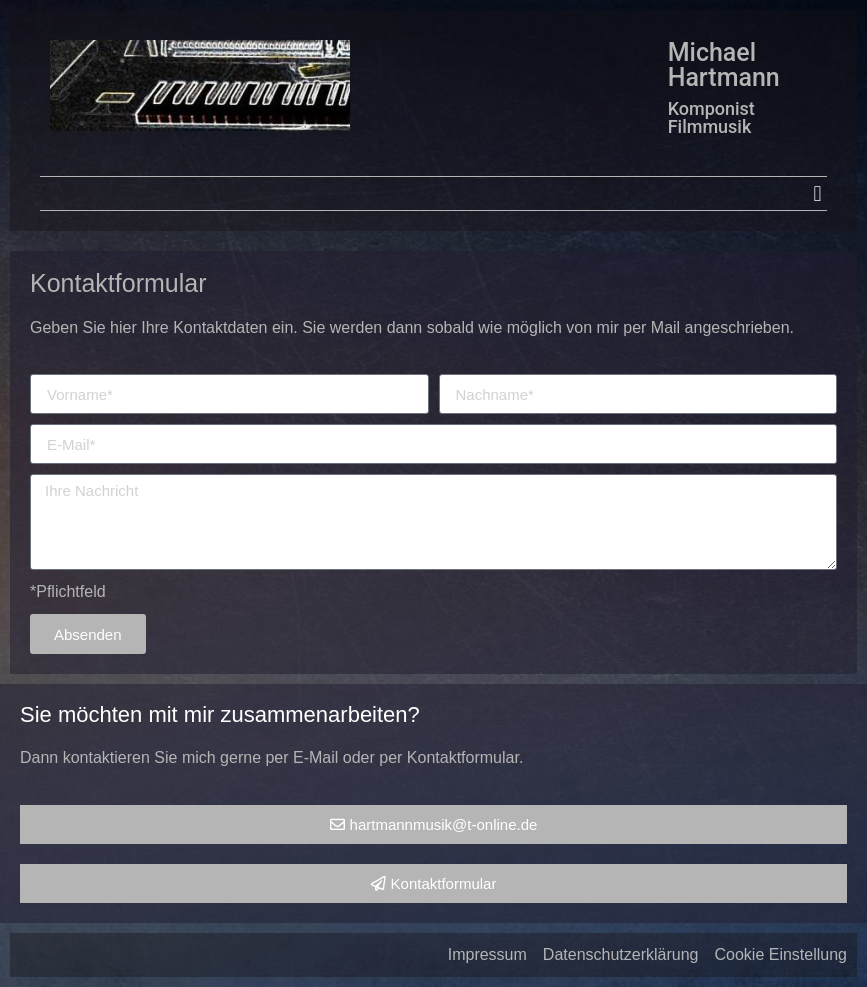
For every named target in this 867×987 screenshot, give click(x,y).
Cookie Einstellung (780, 954)
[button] (817, 193)
